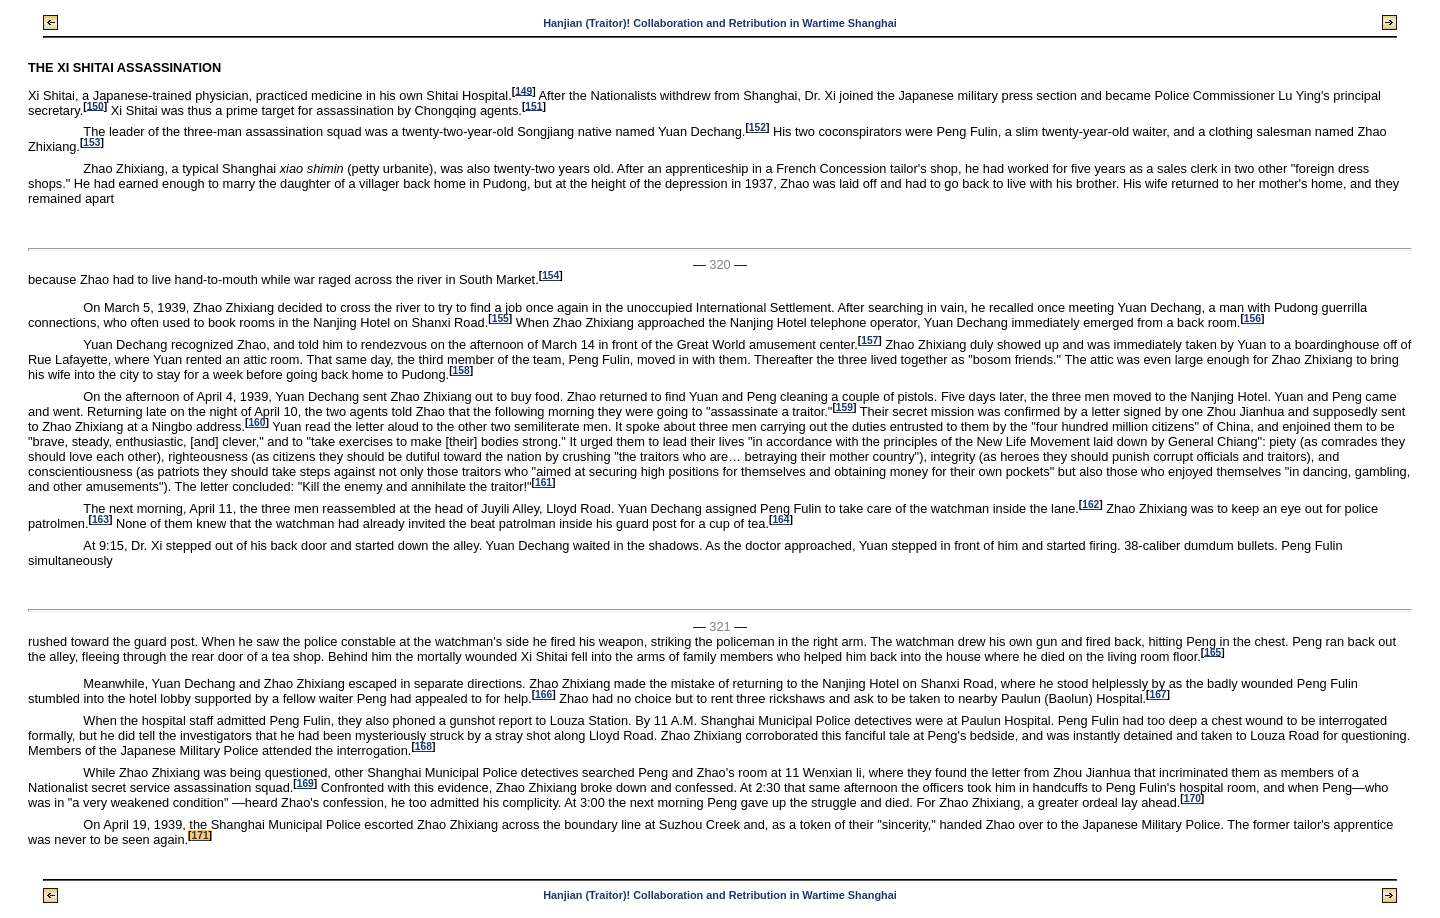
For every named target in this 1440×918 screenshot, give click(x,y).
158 (461, 370)
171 (200, 835)
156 (1252, 318)
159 (844, 407)
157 (869, 340)
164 (780, 519)
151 (533, 105)
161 (543, 482)
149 (523, 90)
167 (1157, 694)
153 (91, 142)
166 (543, 694)
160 (256, 422)
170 (1192, 798)
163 (100, 519)
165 (1212, 651)
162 (1090, 504)
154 (550, 275)
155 (500, 318)
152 (757, 127)
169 (305, 783)
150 (95, 105)
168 (423, 746)
